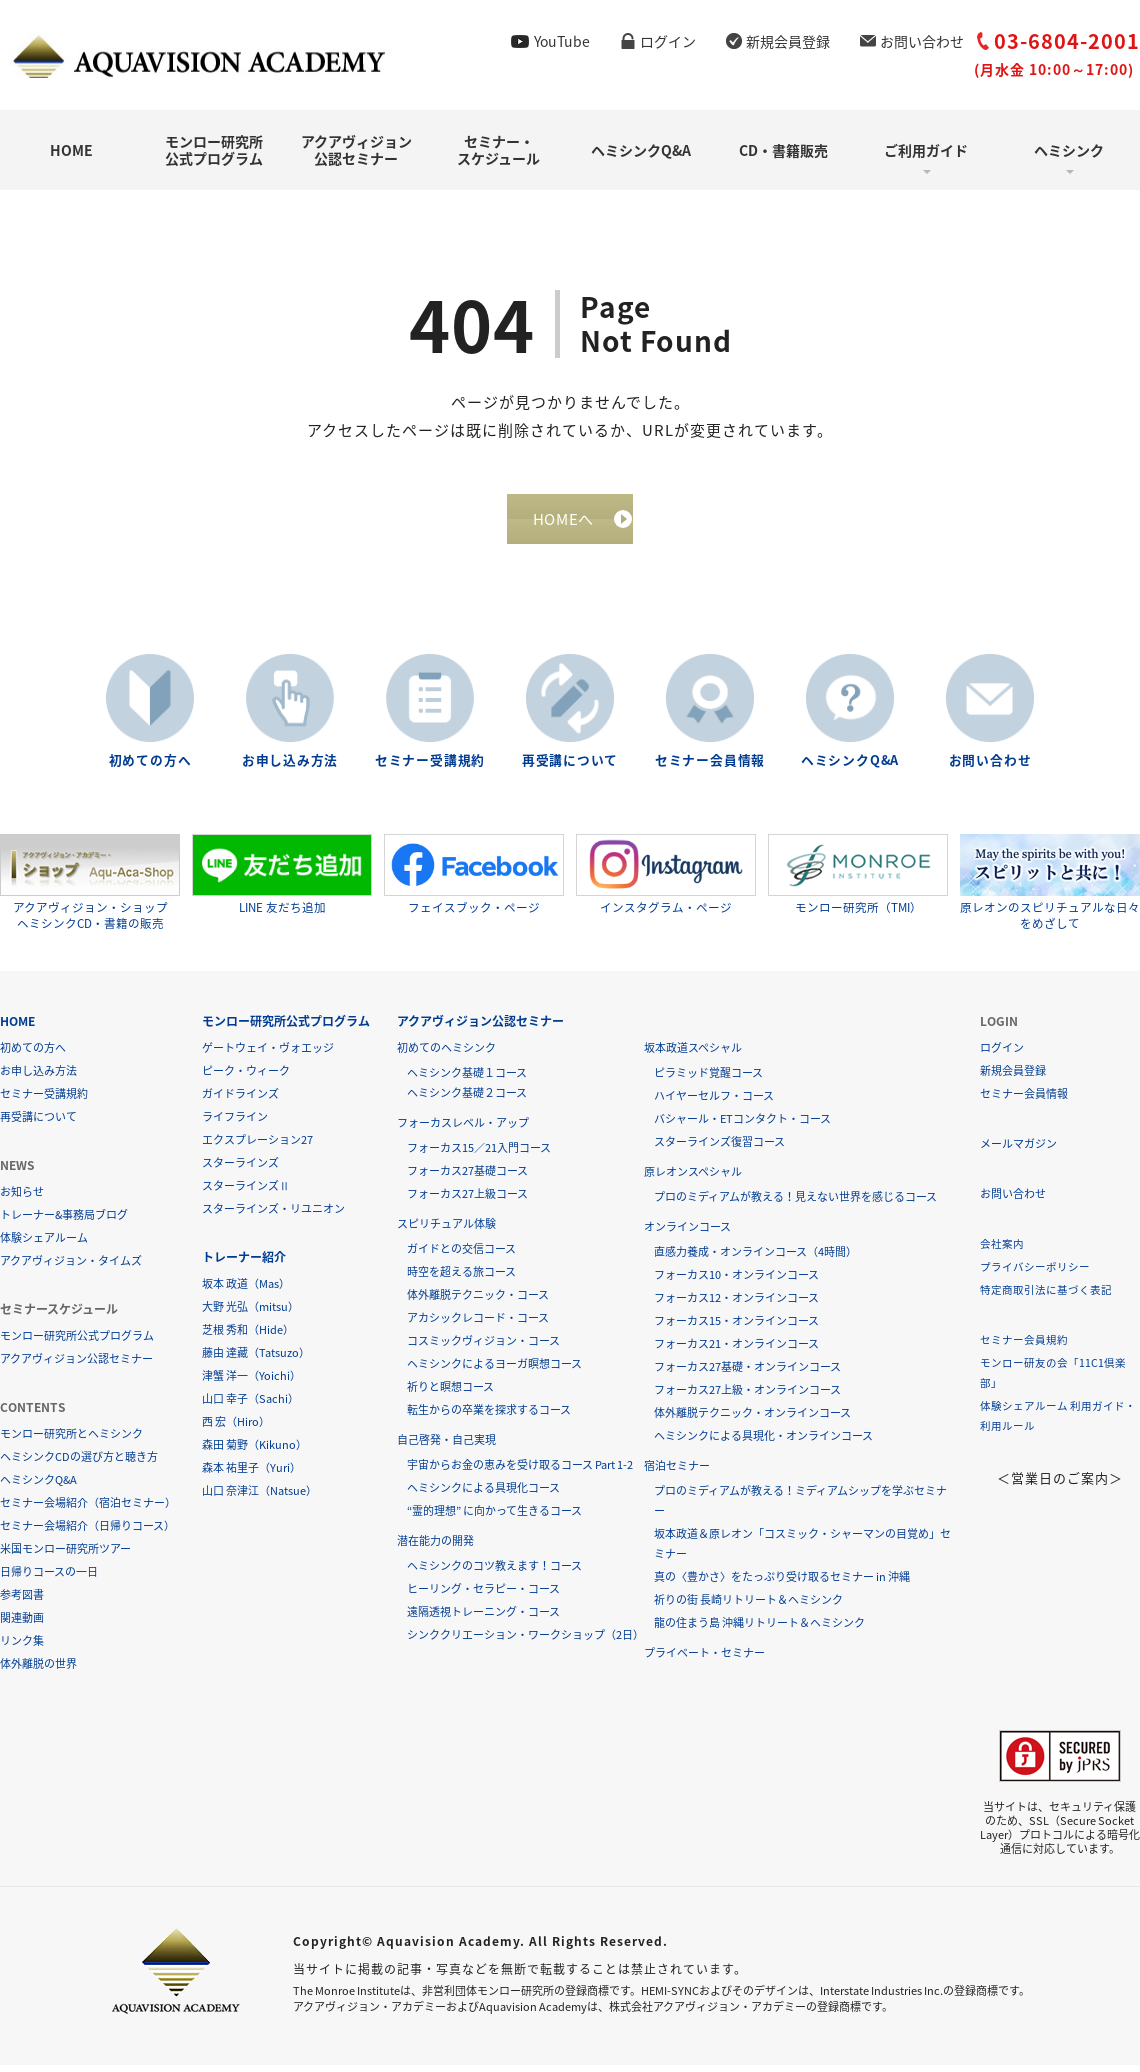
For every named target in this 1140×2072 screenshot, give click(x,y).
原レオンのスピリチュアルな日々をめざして (1050, 888)
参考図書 (22, 1601)
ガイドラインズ (240, 1100)
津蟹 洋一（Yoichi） (251, 1382)
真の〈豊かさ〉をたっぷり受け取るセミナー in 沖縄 (782, 1583)
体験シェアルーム (44, 1244)
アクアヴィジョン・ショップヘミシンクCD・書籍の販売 (90, 888)
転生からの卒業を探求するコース (489, 1416)
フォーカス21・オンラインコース (736, 1350)
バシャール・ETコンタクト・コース (742, 1125)
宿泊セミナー (677, 1472)
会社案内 (1002, 1250)
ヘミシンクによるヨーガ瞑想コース (494, 1370)
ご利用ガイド (926, 150)
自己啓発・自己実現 (446, 1446)
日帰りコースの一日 (49, 1578)
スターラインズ (240, 1169)
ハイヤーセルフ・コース (714, 1102)
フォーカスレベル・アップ (463, 1129)
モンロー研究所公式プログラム (214, 149)
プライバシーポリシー (1035, 1273)
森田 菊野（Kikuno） (254, 1451)
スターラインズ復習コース (719, 1148)
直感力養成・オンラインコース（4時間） (755, 1258)
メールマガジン (1018, 1150)
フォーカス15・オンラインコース (736, 1327)
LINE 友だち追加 (282, 881)
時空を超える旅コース (461, 1278)
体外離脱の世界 (38, 1670)
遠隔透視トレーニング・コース (483, 1618)
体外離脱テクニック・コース (478, 1301)
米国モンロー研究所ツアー (65, 1555)
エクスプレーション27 (257, 1146)
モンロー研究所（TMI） (858, 881)
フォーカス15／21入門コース (479, 1154)
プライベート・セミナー (704, 1659)
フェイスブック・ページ (474, 881)
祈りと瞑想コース (450, 1393)
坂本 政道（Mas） (246, 1290)
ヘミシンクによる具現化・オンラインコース (763, 1442)
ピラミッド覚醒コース (708, 1079)
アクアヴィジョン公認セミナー (356, 149)
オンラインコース (687, 1233)
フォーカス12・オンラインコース (736, 1304)
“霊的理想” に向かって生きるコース (494, 1517)
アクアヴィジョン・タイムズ (71, 1267)
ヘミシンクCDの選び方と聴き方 (79, 1463)
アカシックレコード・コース (478, 1324)
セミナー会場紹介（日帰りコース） (87, 1532)
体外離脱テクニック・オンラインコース (752, 1419)
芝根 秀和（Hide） (248, 1336)
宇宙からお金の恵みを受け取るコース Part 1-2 (520, 1471)
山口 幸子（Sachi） (250, 1405)
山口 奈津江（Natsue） (259, 1497)
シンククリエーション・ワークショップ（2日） (525, 1641)
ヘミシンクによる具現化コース (483, 1494)
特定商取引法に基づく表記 (1046, 1296)
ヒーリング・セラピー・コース (483, 1595)
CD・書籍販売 (783, 150)
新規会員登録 (788, 41)
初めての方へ (150, 767)
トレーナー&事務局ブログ (64, 1221)
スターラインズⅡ (246, 1192)
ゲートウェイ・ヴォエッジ (268, 1054)
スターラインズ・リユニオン (273, 1215)
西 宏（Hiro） (236, 1428)
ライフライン (235, 1123)
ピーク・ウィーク (246, 1077)
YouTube (562, 41)
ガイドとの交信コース (461, 1255)
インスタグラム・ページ (666, 881)
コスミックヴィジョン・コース (483, 1347)
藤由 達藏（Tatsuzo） (256, 1359)
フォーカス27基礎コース (467, 1177)
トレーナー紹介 (244, 1264)
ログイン (668, 41)
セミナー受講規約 (430, 767)
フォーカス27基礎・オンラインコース (747, 1373)
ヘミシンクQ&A (641, 150)
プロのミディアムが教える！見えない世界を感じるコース (795, 1203)
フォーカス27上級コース (467, 1200)
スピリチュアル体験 (446, 1230)
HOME (71, 150)
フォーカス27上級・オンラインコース (747, 1396)
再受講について (570, 767)
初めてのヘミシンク (446, 1054)
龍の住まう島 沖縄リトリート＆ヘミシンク (759, 1629)
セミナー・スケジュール (498, 149)
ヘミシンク (1069, 150)
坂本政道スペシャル (693, 1054)
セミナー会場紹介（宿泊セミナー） (88, 1509)
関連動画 (22, 1624)
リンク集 (22, 1647)
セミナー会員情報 (710, 767)
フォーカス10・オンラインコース (736, 1281)
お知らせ (22, 1198)
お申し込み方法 (290, 767)
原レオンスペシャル (693, 1178)
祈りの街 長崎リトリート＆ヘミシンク (748, 1606)
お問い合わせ (922, 41)
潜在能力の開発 (435, 1547)
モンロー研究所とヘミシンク (71, 1440)
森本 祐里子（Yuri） (251, 1474)
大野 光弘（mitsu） (250, 1313)
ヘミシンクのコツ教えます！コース (494, 1572)
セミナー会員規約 (1024, 1346)
